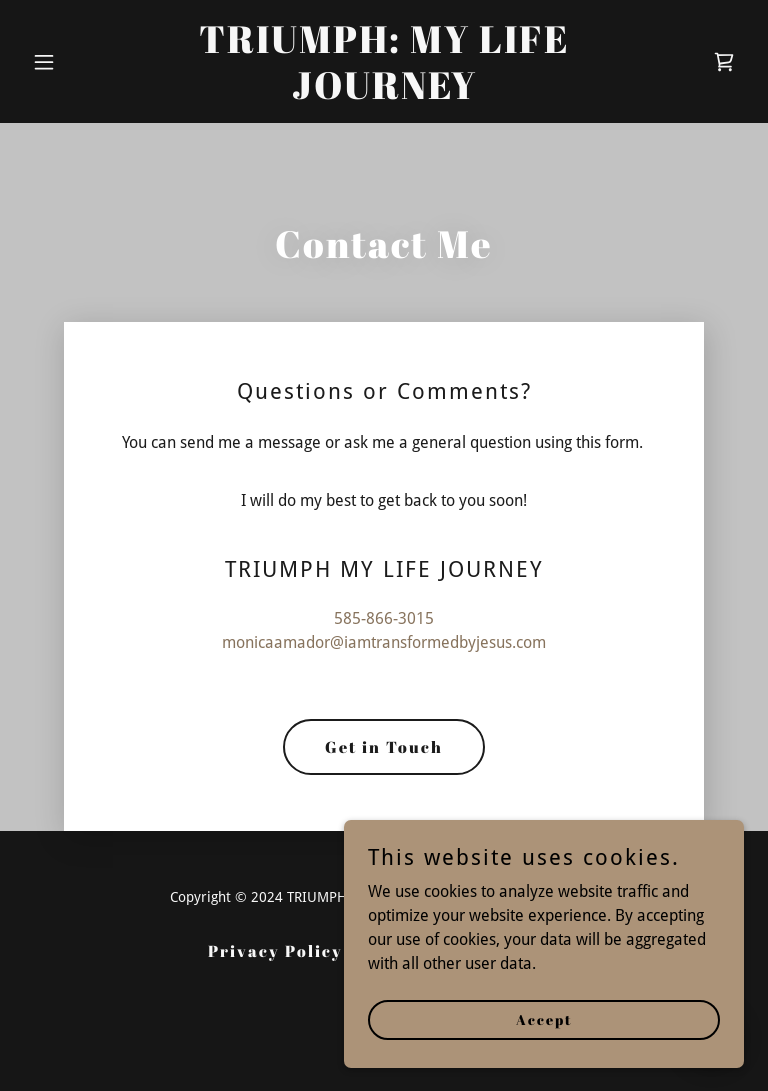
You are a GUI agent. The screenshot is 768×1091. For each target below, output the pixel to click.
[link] (384, 93)
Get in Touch (384, 747)
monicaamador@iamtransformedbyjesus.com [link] (384, 642)
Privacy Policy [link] (275, 951)
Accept (544, 1019)
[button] (78, 62)
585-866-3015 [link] (384, 618)
